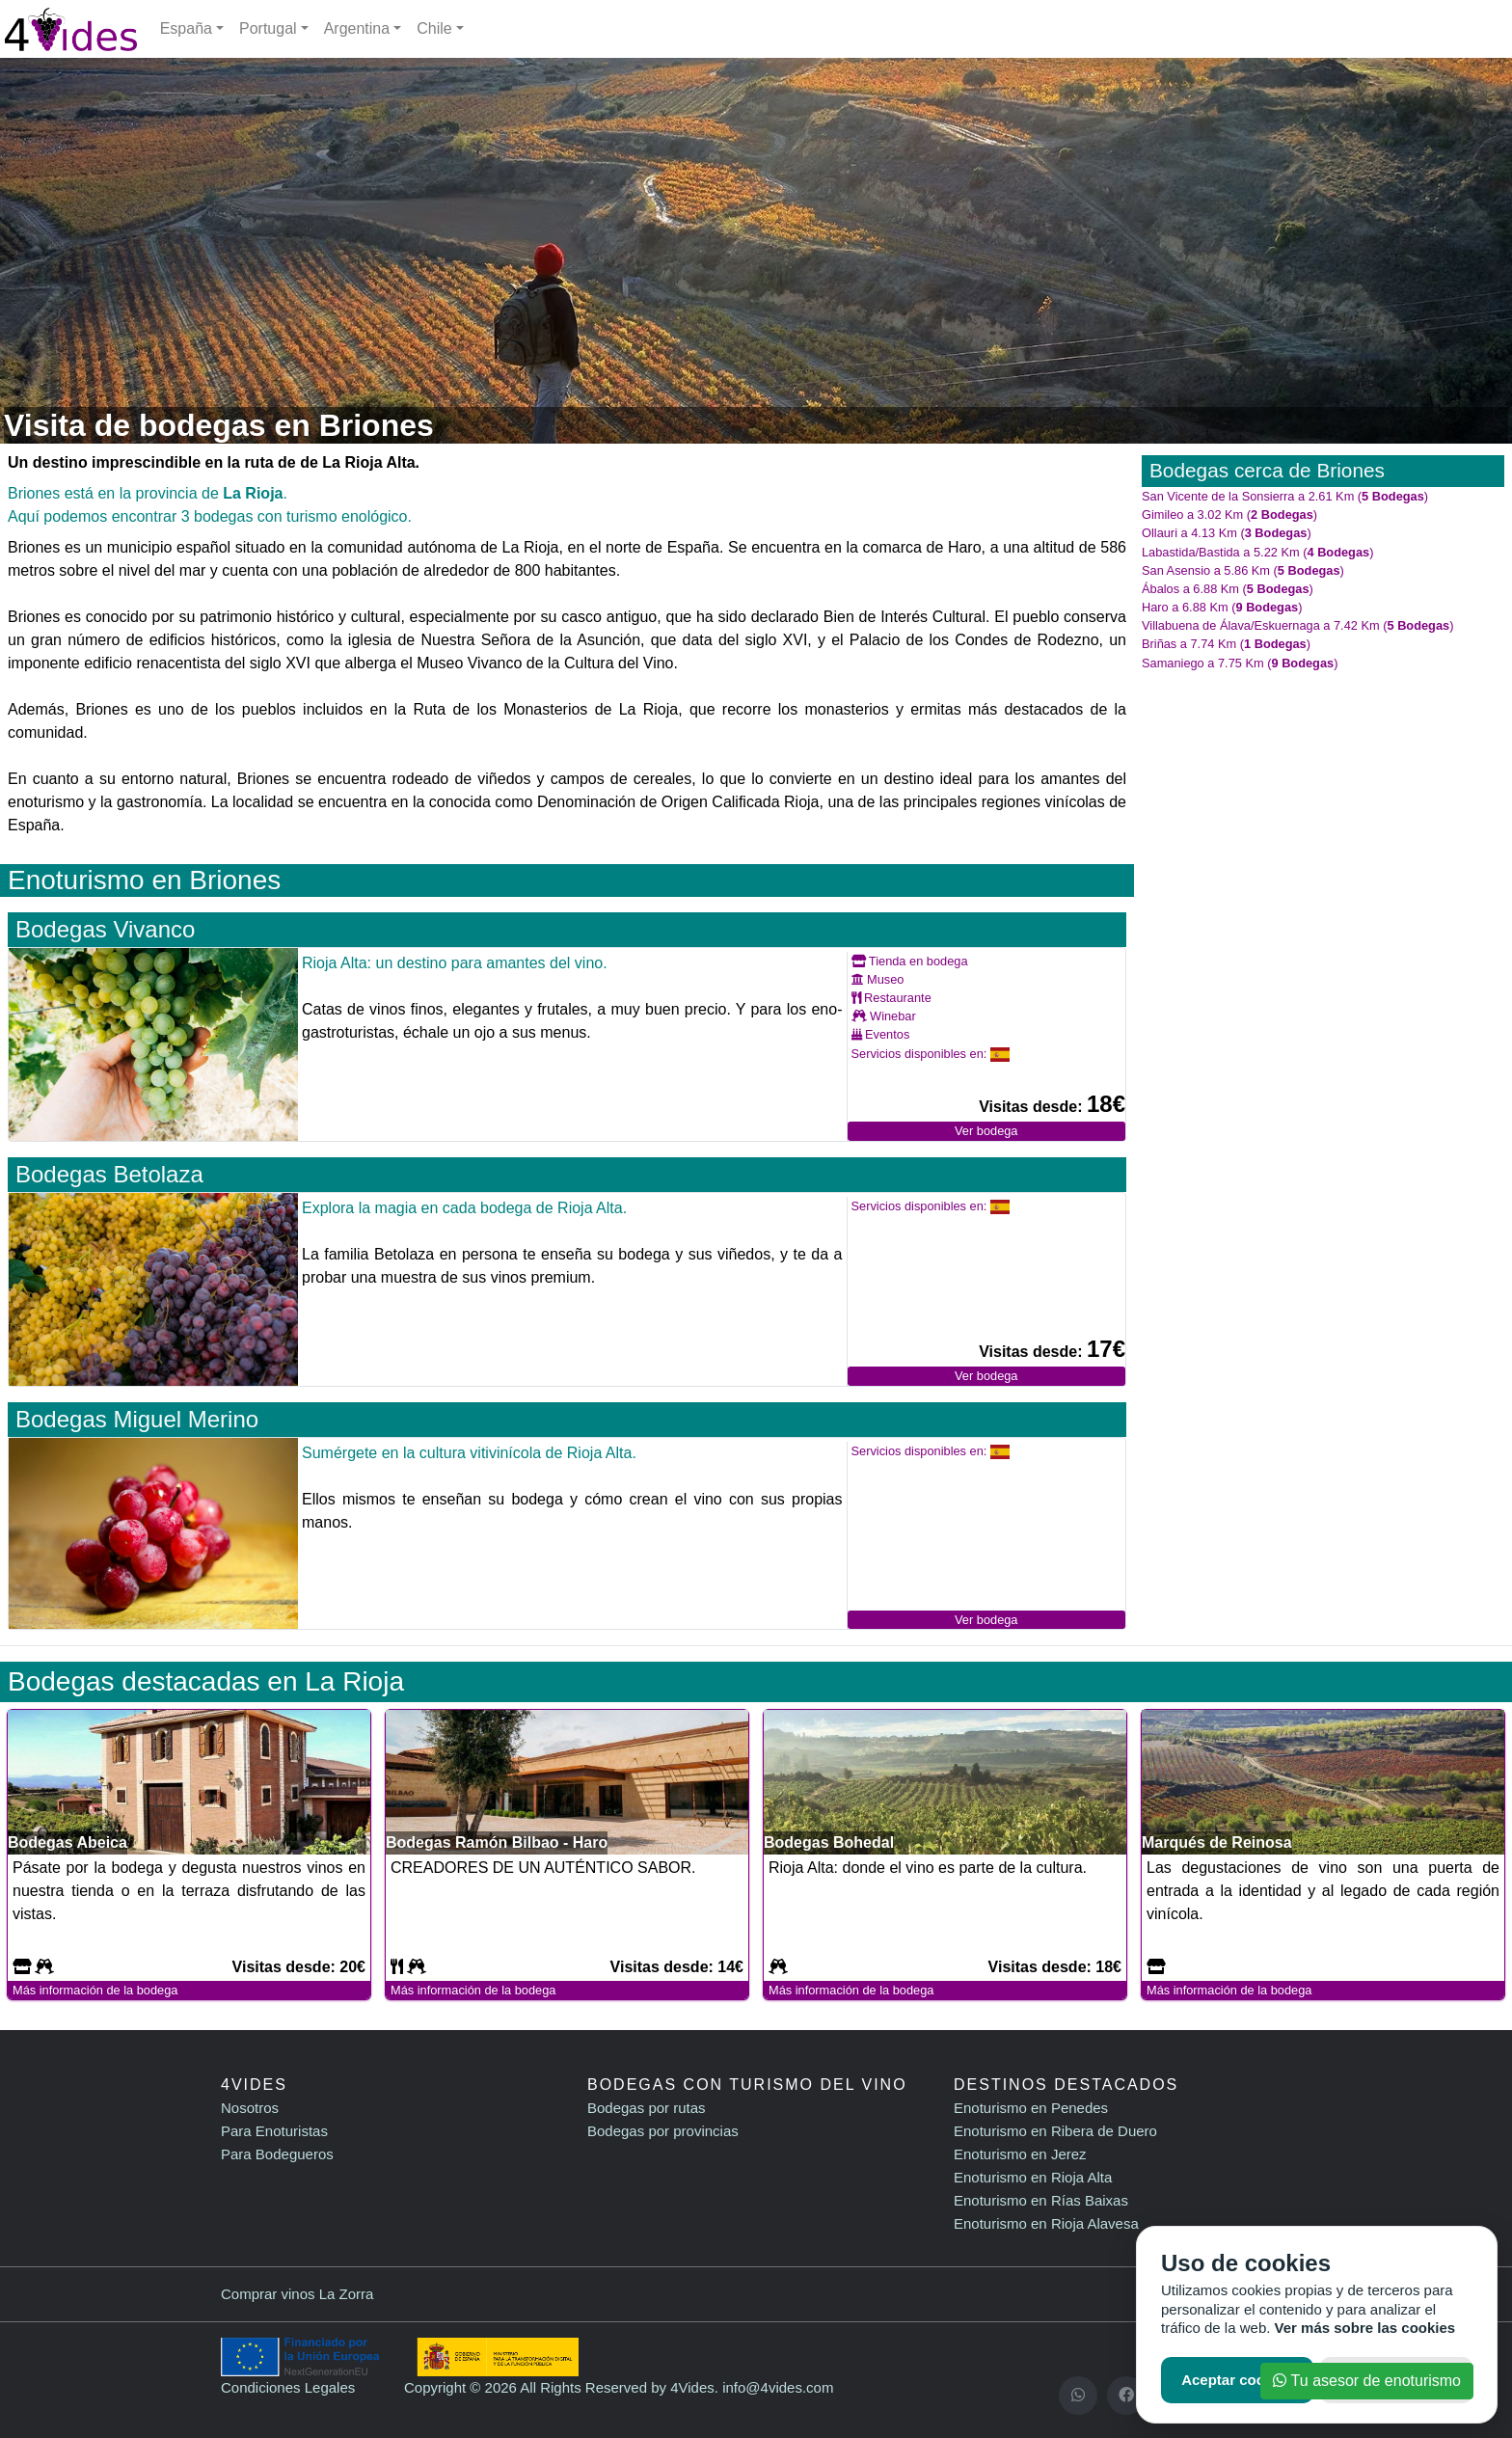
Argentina (357, 28)
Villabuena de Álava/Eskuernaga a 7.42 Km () (1297, 625)
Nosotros (250, 2107)
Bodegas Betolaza (109, 1174)
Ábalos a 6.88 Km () (1227, 589)
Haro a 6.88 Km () (1222, 607)
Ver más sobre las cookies (1365, 2327)
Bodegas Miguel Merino (136, 1419)
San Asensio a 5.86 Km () (1243, 570)
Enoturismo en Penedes (1031, 2107)
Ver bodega (986, 1131)
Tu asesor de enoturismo (1367, 2380)
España (186, 28)
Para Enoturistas (274, 2131)
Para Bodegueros (277, 2154)
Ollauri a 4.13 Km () (1226, 533)
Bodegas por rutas (646, 2107)
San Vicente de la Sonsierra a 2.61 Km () (1285, 496)
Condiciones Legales (288, 2387)
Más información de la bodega (95, 1990)
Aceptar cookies (1237, 2379)
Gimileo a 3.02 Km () (1229, 514)
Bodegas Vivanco (105, 929)
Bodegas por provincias (663, 2131)
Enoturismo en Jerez (1020, 2154)
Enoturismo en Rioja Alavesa (1046, 2223)
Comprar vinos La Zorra (297, 2294)
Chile (434, 28)
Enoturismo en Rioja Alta (1033, 2177)
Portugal (268, 28)
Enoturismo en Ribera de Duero (1055, 2131)
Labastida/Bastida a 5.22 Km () (1257, 552)
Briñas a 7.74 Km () (1226, 644)
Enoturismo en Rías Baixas (1041, 2200)
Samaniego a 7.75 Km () (1239, 663)
